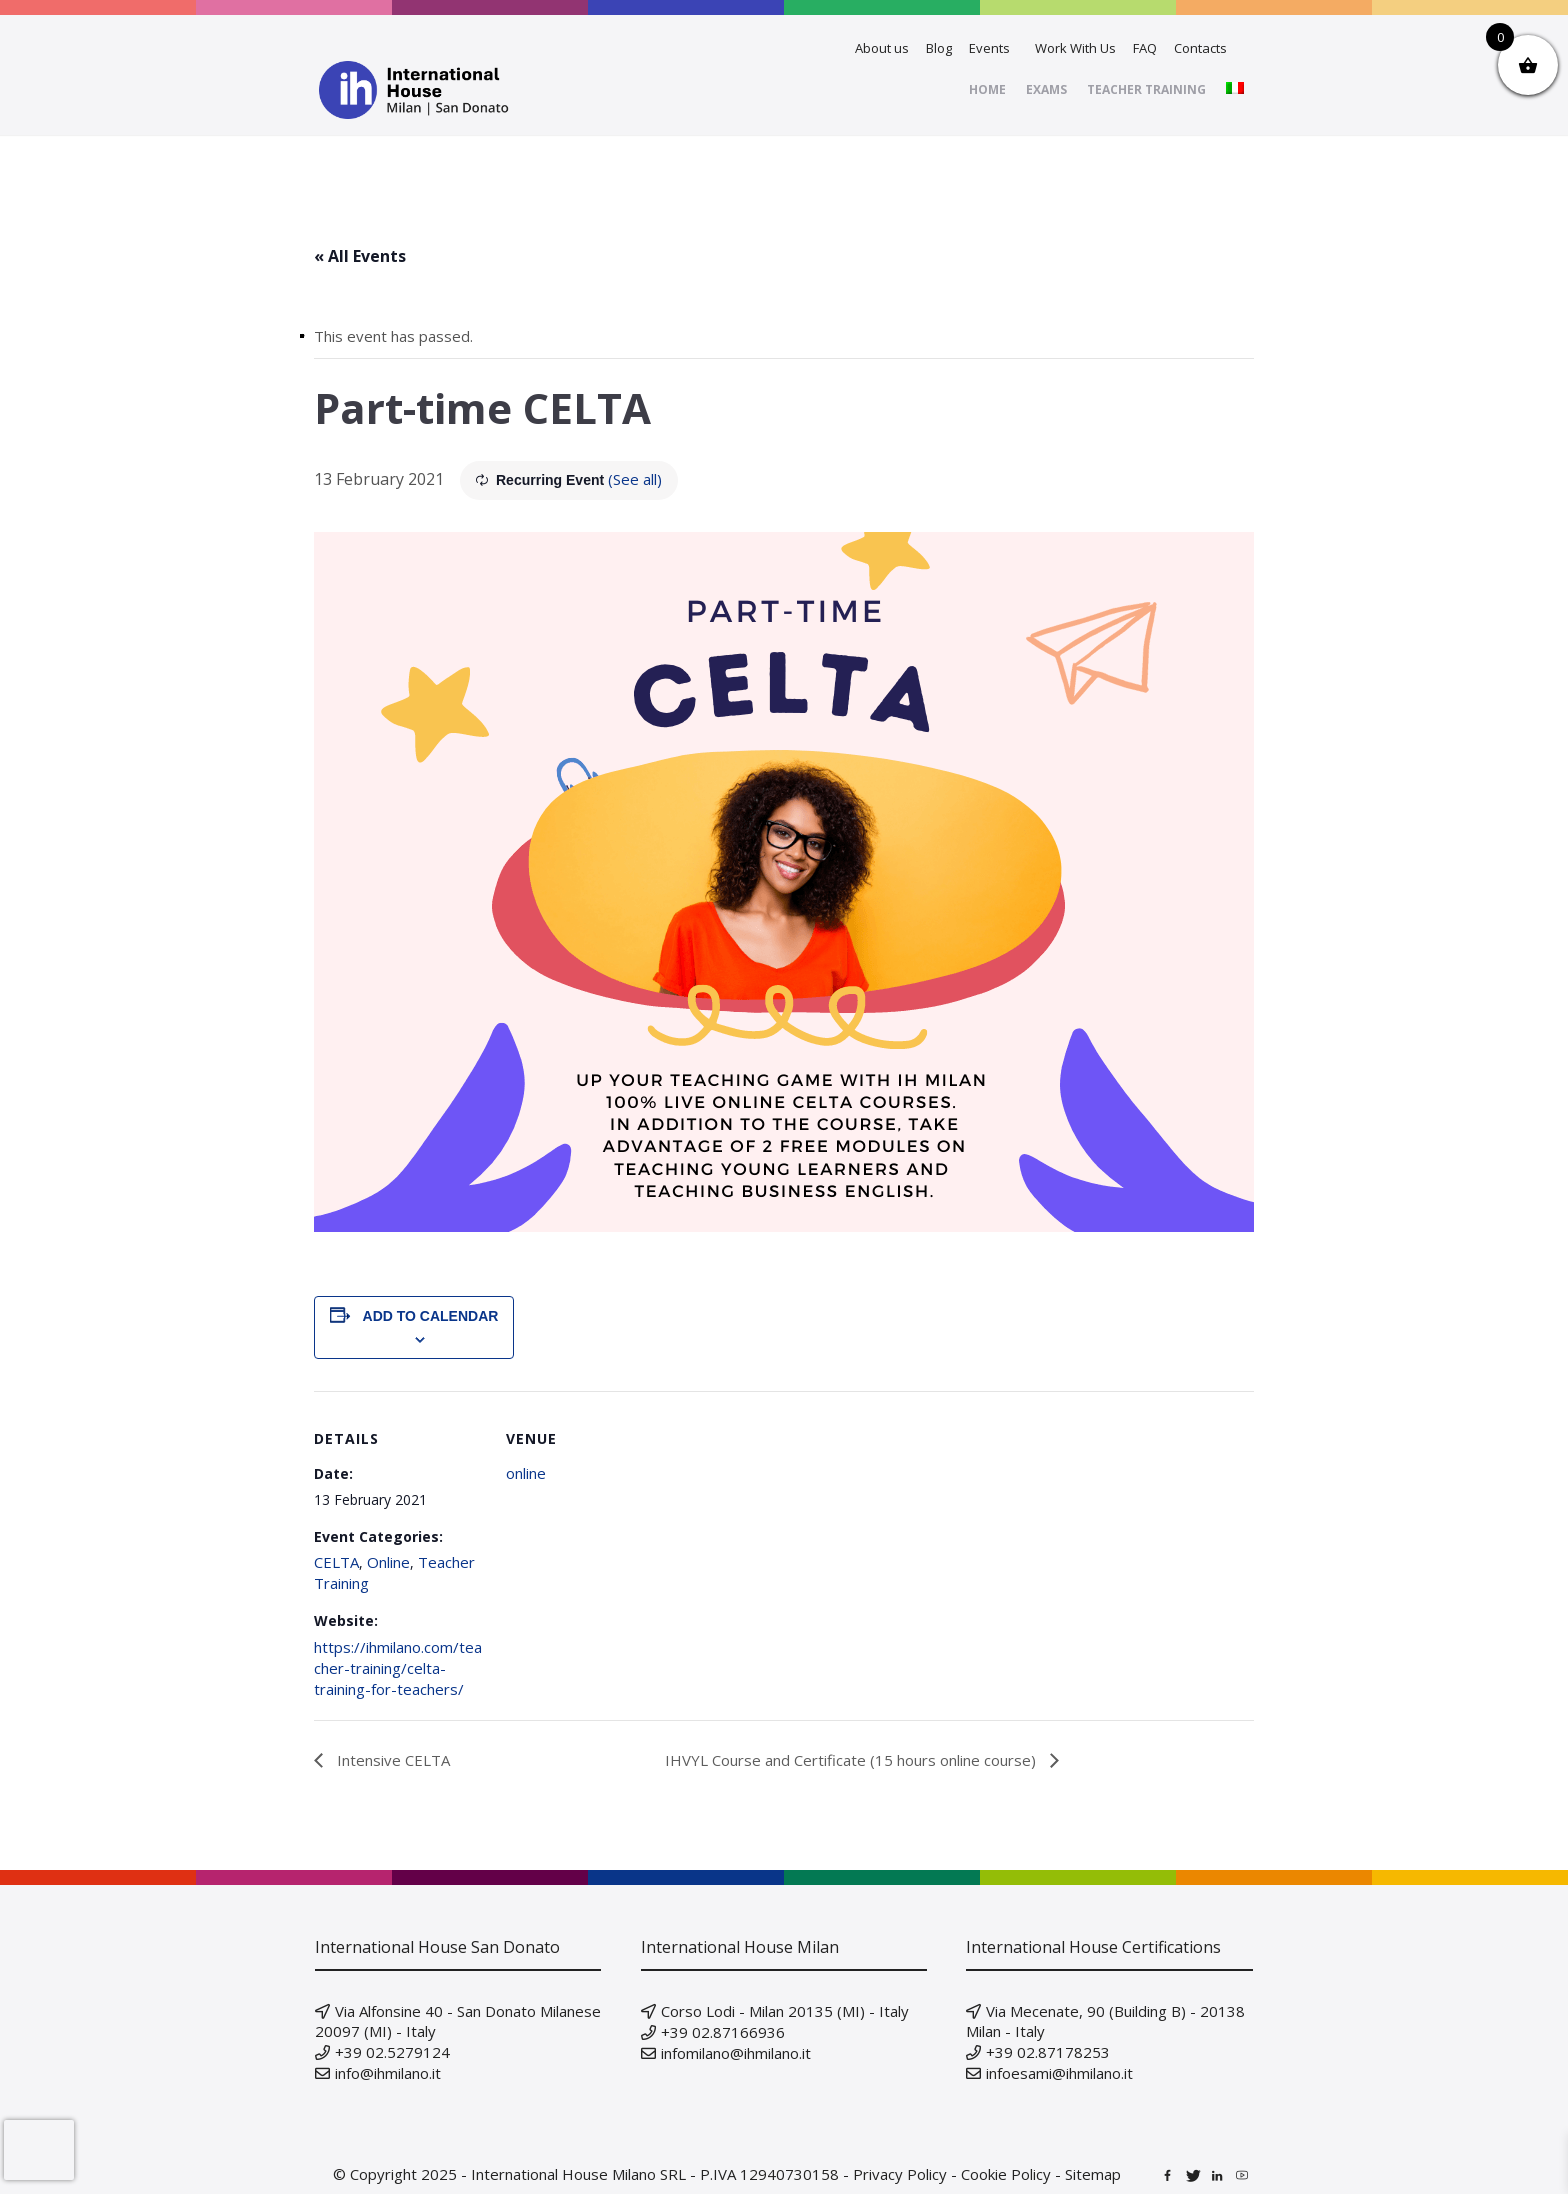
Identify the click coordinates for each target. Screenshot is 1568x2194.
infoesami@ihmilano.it (1059, 2073)
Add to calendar (431, 1316)
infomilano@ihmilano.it (736, 2053)
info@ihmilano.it (388, 2073)
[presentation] (39, 2150)
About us (882, 48)
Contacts (1200, 48)
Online (388, 1562)
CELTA (336, 1562)
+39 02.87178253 (1048, 2052)
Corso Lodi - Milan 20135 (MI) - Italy (785, 2011)
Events (989, 48)
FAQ (1145, 48)
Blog (939, 48)
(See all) (635, 479)
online (526, 1473)
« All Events (360, 256)
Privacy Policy (900, 2174)
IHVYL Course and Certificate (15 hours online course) (852, 1760)
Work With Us (1075, 48)
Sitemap (1093, 2174)
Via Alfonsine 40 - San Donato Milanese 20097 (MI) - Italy (458, 2021)
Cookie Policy (1006, 2174)
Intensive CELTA (391, 1760)
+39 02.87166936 (723, 2032)
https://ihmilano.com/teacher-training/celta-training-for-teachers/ (398, 1668)
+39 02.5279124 (392, 2052)
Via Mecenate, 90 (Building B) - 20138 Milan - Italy (1105, 2021)
